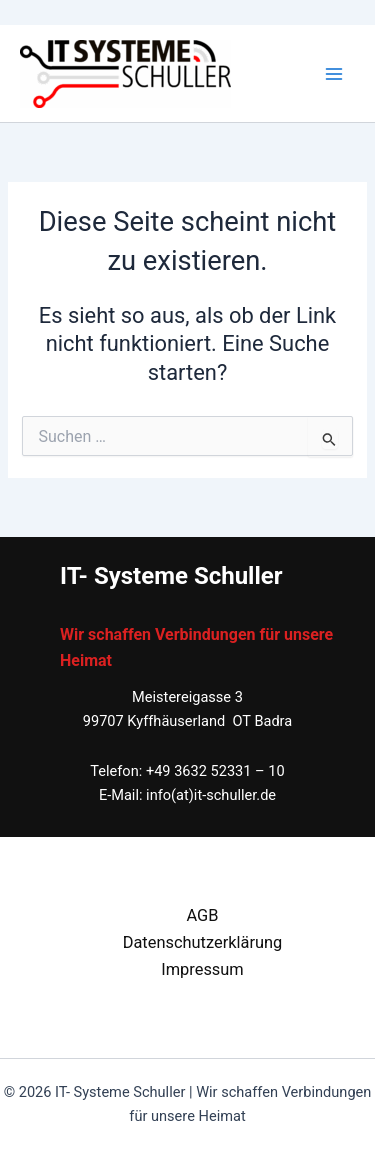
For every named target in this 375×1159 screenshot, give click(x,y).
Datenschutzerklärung (203, 942)
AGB (202, 915)
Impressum (202, 969)
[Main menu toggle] (334, 74)
